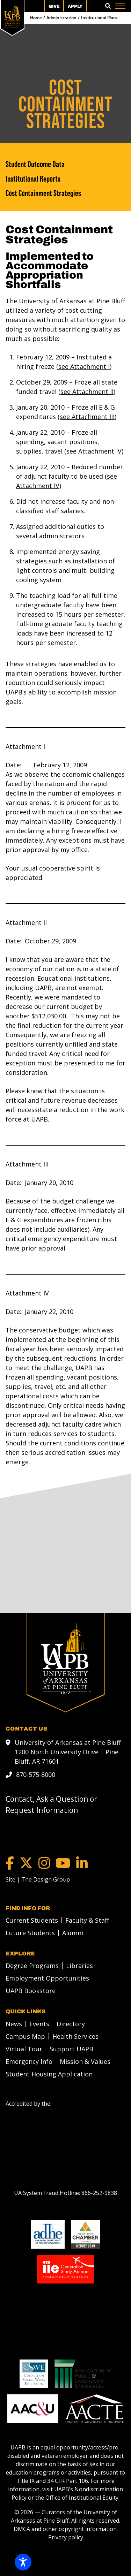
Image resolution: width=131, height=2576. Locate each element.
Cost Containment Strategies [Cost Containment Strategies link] (43, 193)
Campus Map (25, 2036)
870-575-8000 (35, 1774)
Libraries (79, 1965)
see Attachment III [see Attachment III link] (87, 416)
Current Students (32, 1920)
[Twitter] (26, 1862)
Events (39, 2023)
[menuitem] (30, 1920)
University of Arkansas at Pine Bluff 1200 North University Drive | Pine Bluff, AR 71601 (68, 1751)
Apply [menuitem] (75, 6)
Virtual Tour (24, 2048)
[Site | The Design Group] (38, 1879)
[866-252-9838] (99, 2192)
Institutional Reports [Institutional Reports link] (33, 179)
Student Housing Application (49, 2073)
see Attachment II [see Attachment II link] (87, 391)
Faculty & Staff (87, 1920)
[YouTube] (63, 1862)
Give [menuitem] (54, 6)
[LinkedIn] (82, 1862)
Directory (71, 2023)
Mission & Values (85, 2061)
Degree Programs (32, 1965)
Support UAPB (71, 2048)
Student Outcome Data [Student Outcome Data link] (35, 164)
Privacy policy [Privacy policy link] (65, 2537)
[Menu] (120, 6)
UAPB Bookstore (31, 1990)
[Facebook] (10, 1862)
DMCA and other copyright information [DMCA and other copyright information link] (65, 2528)
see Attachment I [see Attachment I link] (84, 366)
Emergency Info (29, 2061)
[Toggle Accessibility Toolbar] (23, 2562)
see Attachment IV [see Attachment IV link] (94, 451)
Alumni (72, 1932)
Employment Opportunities (47, 1978)
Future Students (30, 1932)
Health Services (75, 2036)
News (14, 2023)
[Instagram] (44, 1862)
